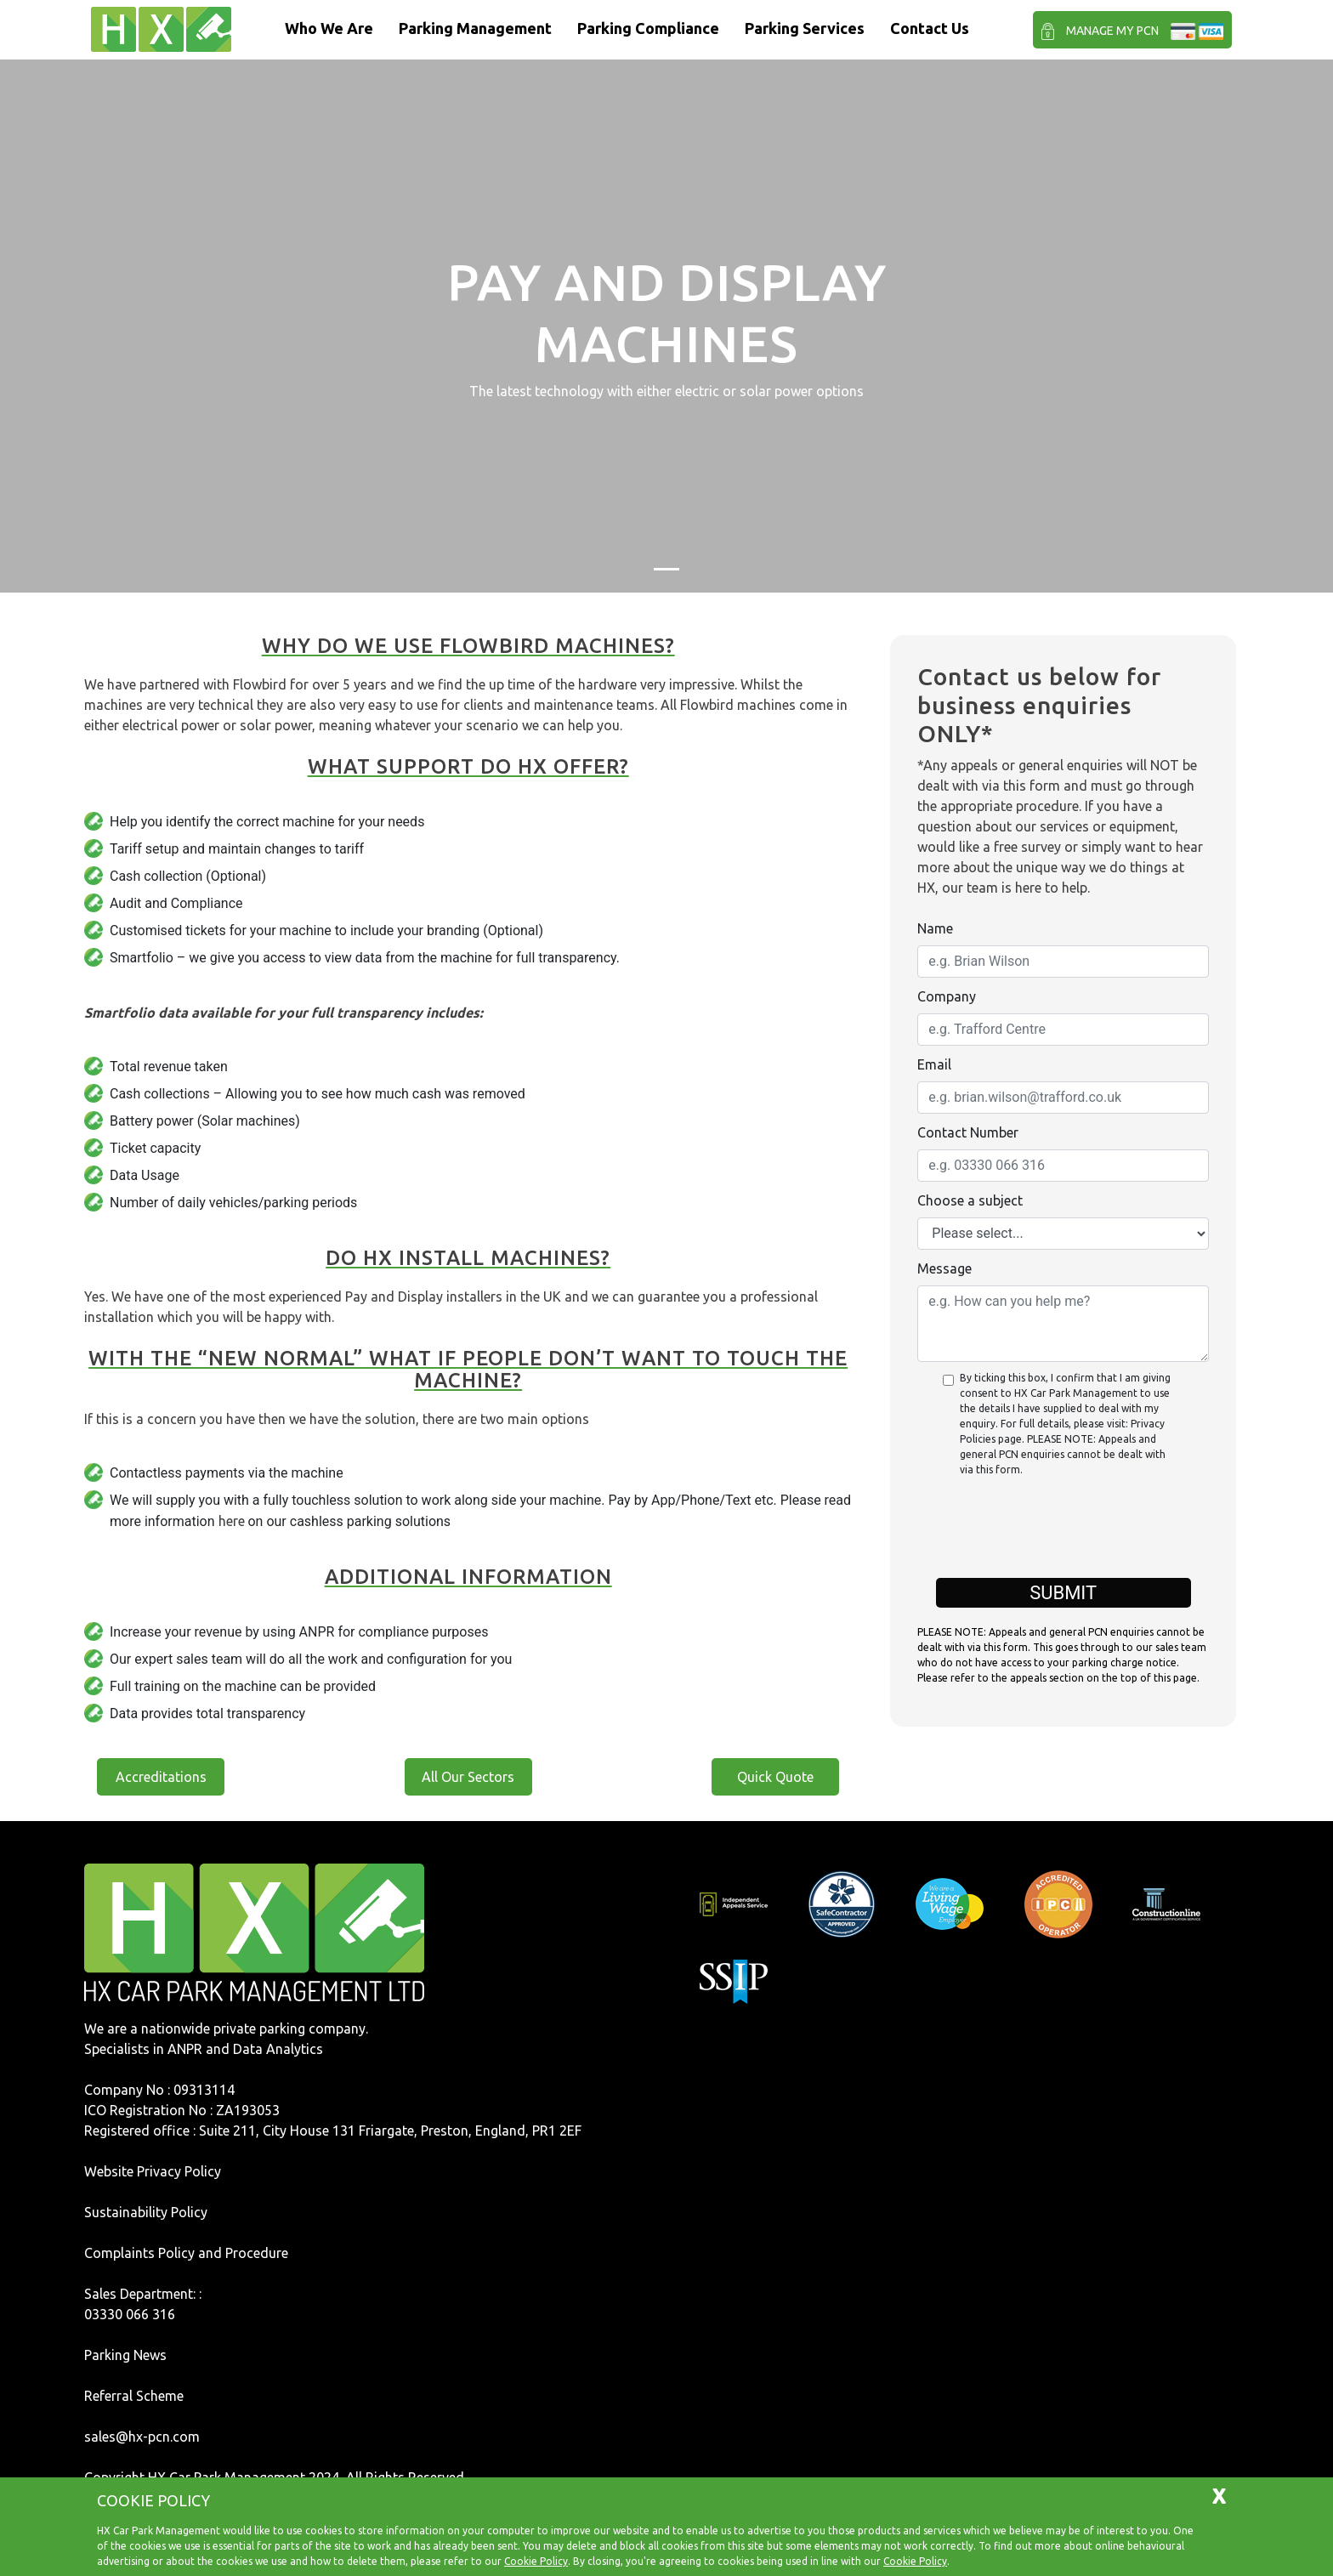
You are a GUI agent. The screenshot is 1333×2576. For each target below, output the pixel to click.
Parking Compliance (648, 28)
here (231, 1521)
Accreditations (161, 1776)
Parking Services (805, 28)
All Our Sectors (468, 1776)
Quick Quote (775, 1776)
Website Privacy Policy (152, 2171)
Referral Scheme (134, 2395)
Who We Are (329, 28)
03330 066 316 (129, 2314)
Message (944, 1268)
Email (934, 1064)
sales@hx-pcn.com (142, 2436)
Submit (1063, 1592)
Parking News (125, 2355)
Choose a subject (970, 1200)
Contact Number (967, 1132)
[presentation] (1063, 1536)
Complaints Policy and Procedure (186, 2253)
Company (946, 996)
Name (935, 928)
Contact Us (929, 28)
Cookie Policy (536, 2561)
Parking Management (475, 28)
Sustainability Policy (145, 2212)
